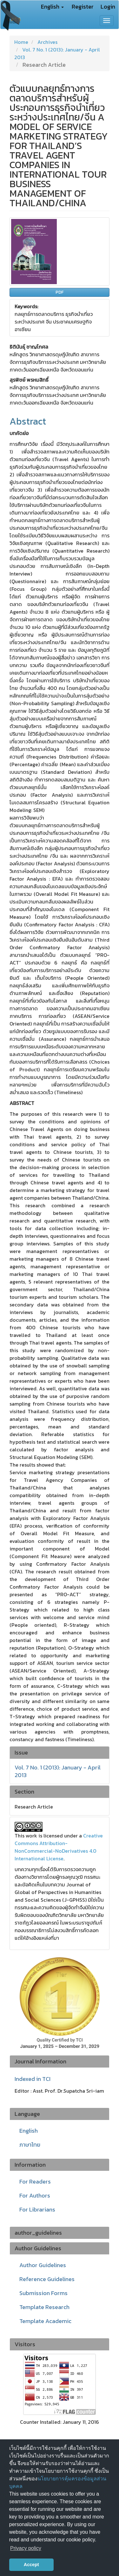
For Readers (35, 2181)
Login (108, 6)
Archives (47, 42)
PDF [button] (59, 292)
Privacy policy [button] (25, 2548)
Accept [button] (31, 2564)
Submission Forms (43, 2293)
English (28, 2130)
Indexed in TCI (32, 2079)
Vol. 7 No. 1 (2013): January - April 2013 (58, 1771)
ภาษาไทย (29, 2144)
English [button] (52, 6)
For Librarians (37, 2209)
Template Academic (45, 2321)
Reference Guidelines (47, 2279)
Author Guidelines (42, 2265)
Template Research (44, 2307)
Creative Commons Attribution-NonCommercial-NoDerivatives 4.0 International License (59, 1847)
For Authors (34, 2195)
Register (83, 6)
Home (21, 42)
